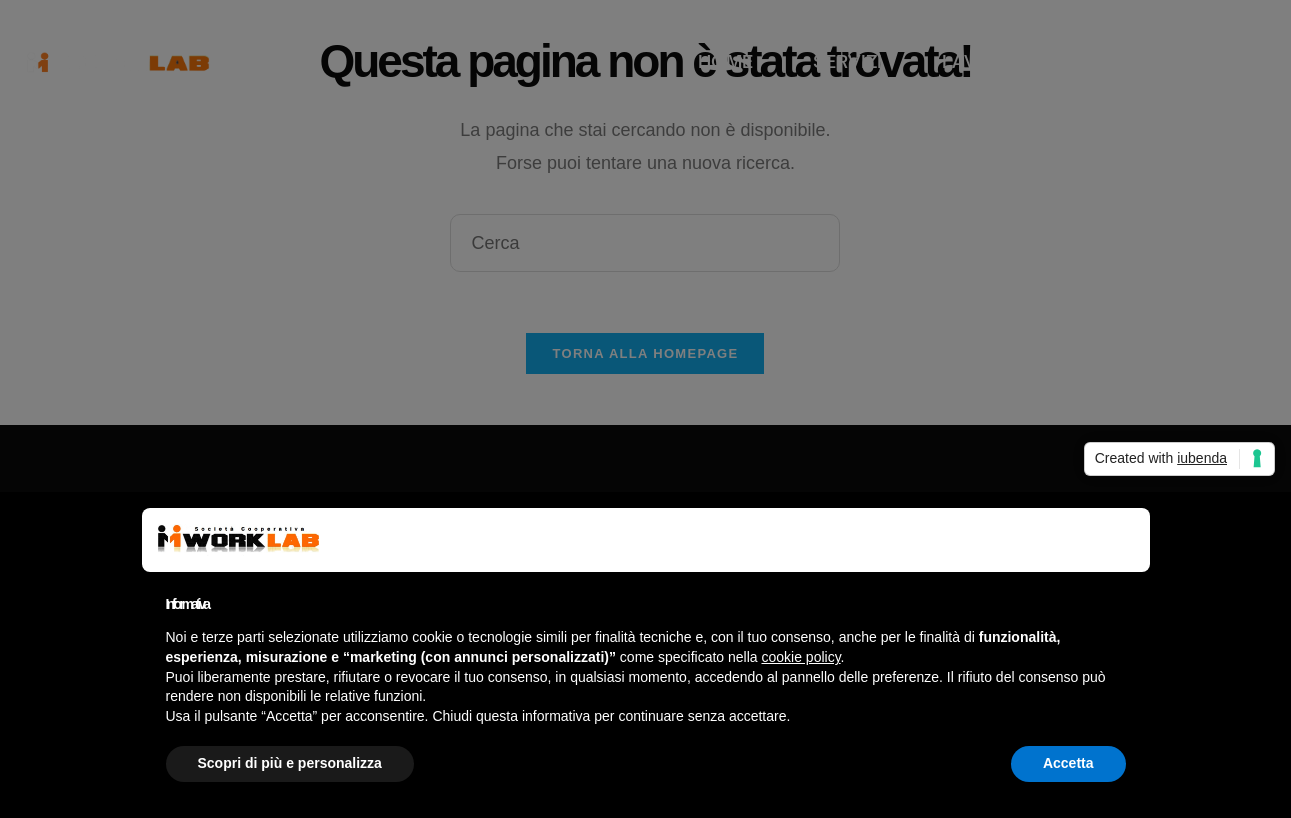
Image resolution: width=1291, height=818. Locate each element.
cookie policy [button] (800, 657)
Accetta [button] (1068, 763)
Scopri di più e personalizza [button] (290, 763)
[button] (1116, 540)
